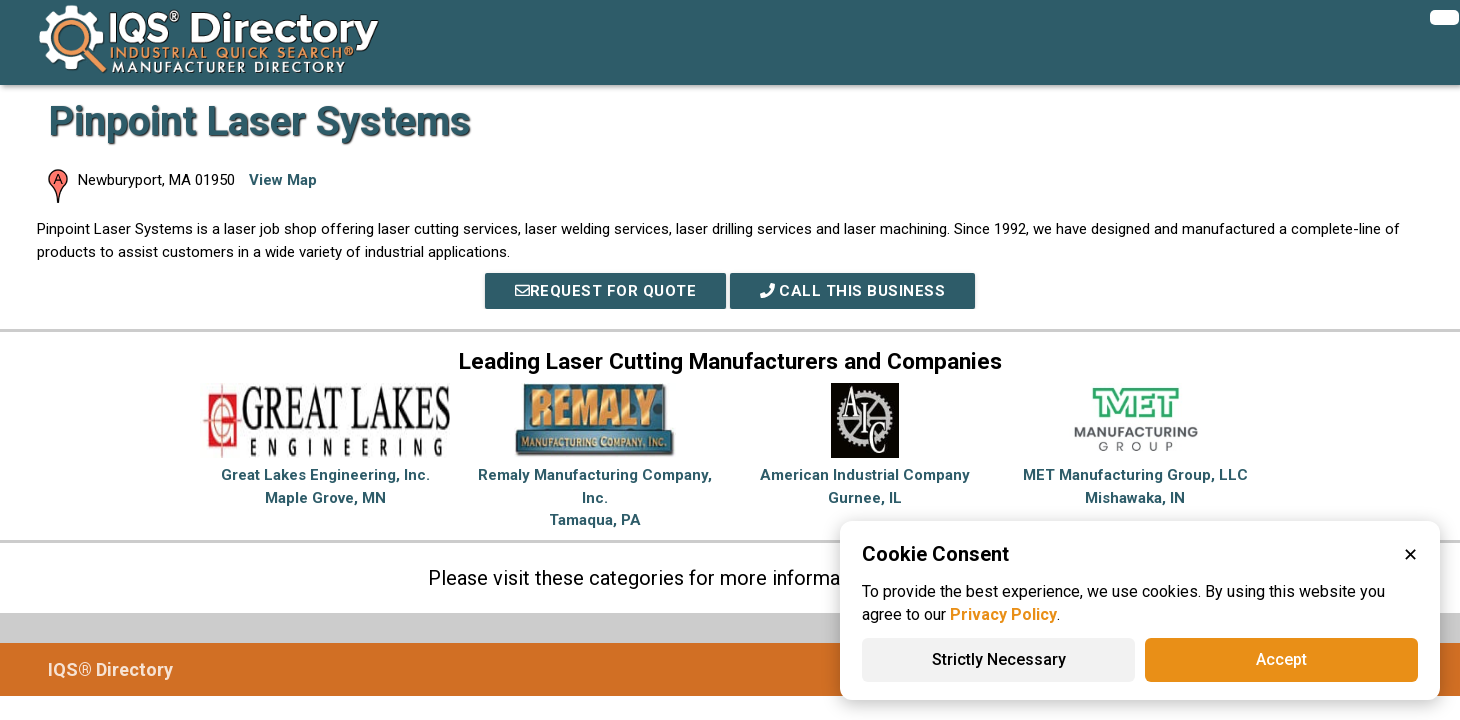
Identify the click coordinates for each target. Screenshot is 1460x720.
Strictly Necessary (999, 659)
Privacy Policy (1003, 614)
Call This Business (853, 291)
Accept (1281, 659)
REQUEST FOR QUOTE (606, 291)
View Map (283, 180)
